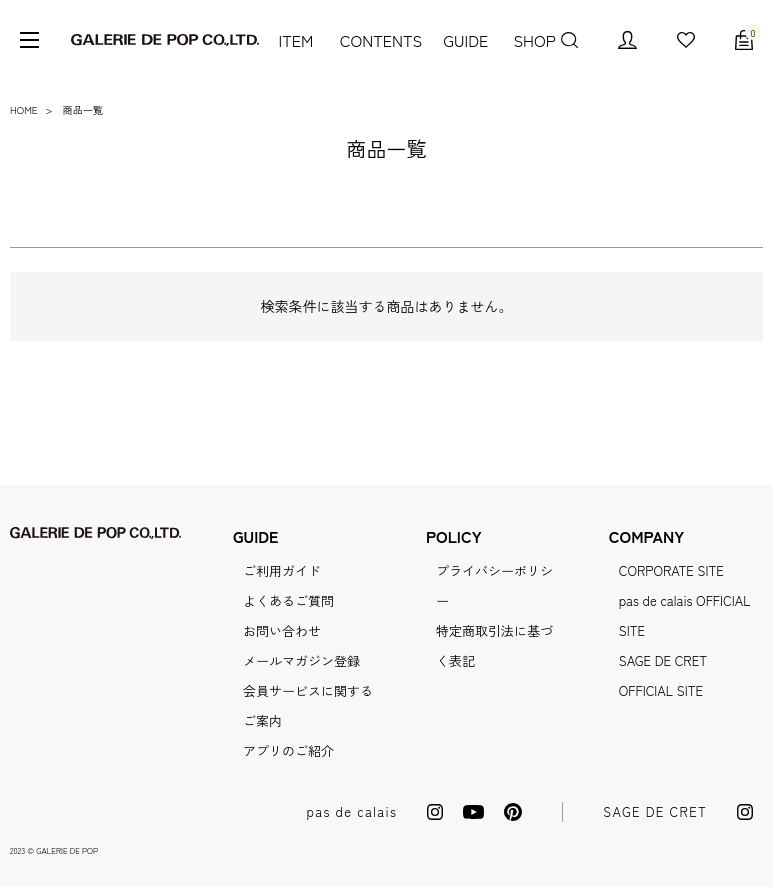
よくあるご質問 (288, 600)
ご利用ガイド (282, 570)
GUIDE (463, 40)
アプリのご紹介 (288, 750)
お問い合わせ (282, 630)
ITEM (294, 40)
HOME (24, 109)
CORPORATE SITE (671, 570)
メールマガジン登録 (301, 660)
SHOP (532, 40)
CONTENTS (377, 40)
